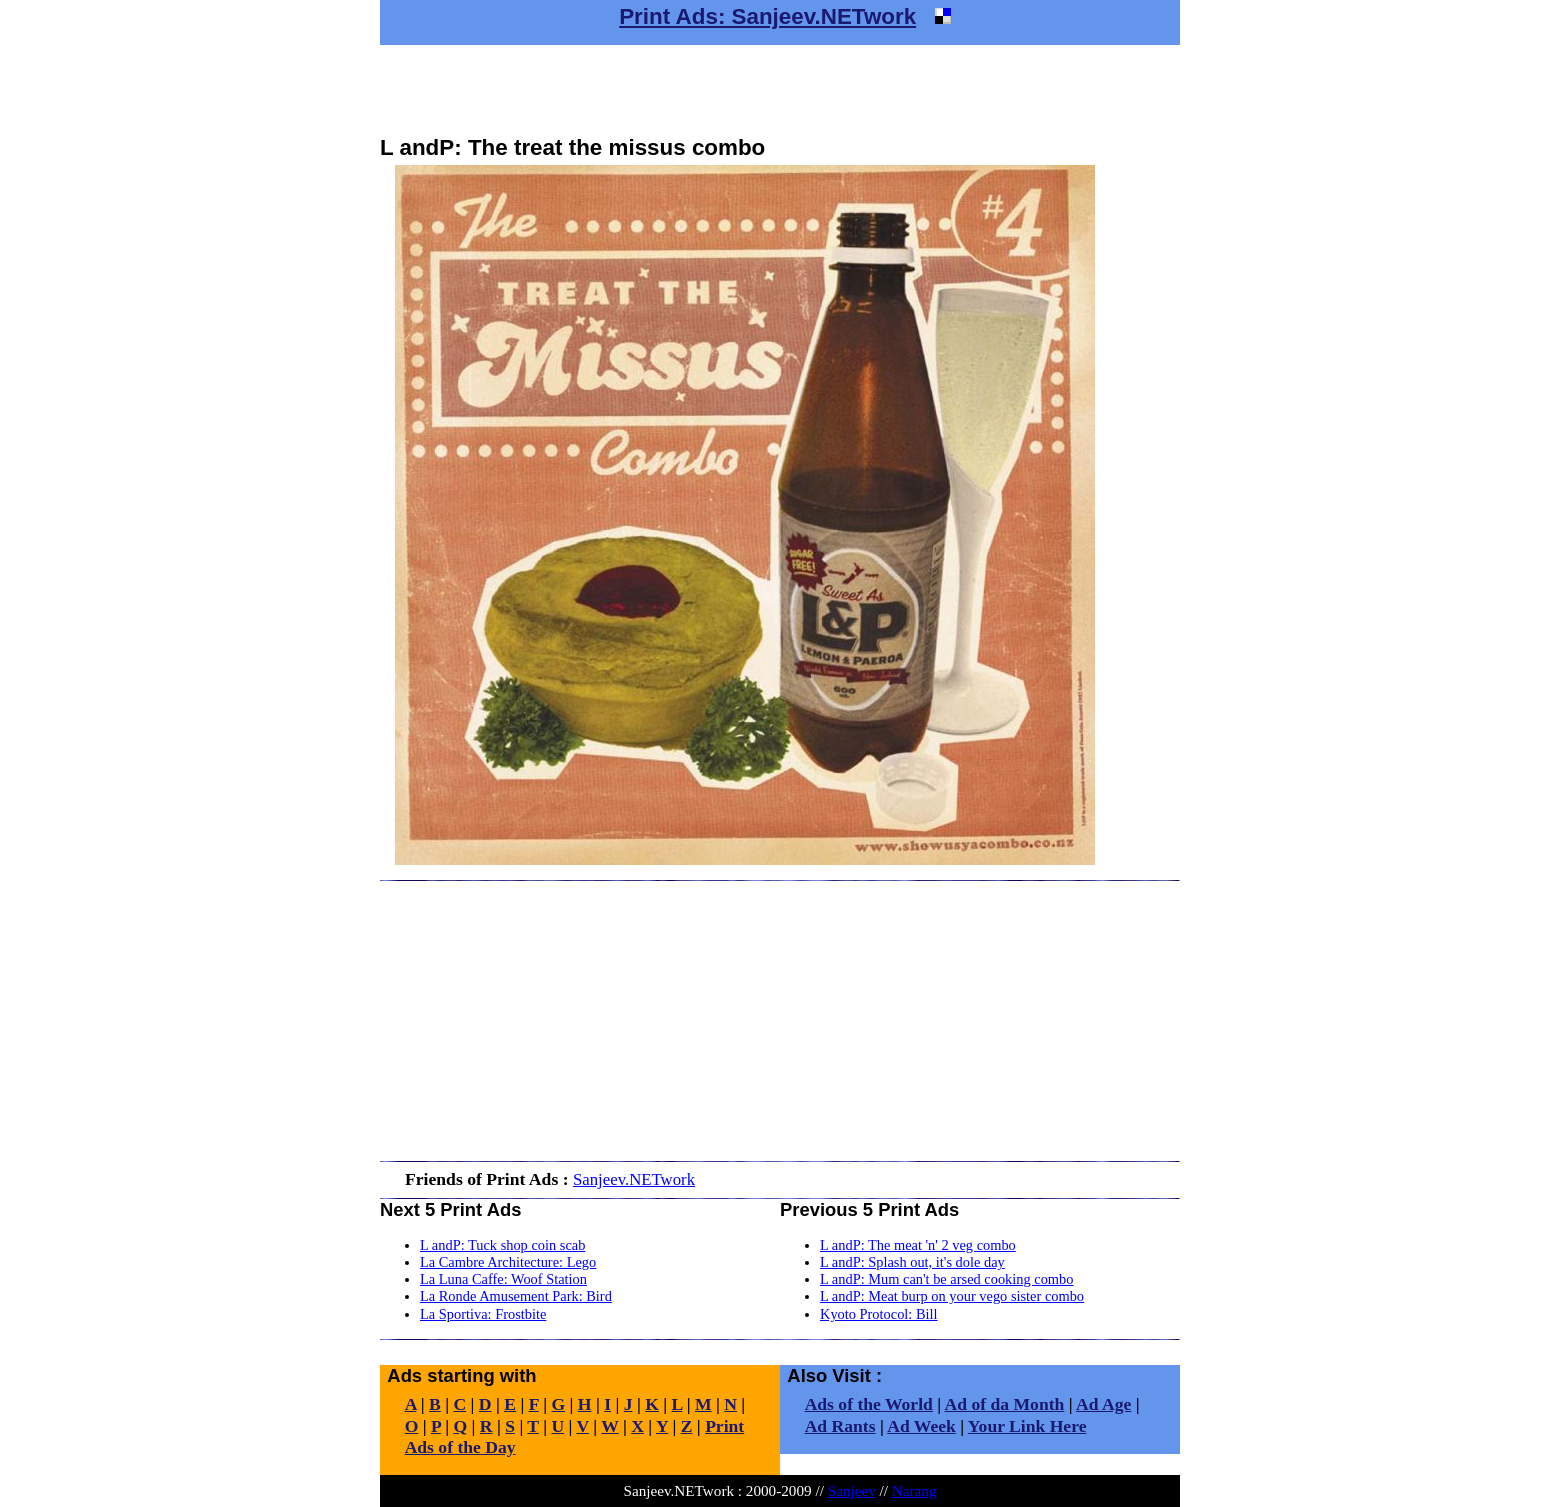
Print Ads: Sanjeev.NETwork (767, 16)
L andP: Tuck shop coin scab (502, 1245)
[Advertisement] (780, 90)
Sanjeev (852, 1490)
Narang (914, 1490)
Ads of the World (869, 1404)
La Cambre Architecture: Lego (508, 1262)
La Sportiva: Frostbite (483, 1314)
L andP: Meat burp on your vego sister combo (952, 1296)
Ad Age (1103, 1404)
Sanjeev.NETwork (634, 1179)
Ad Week (921, 1426)
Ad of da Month (1005, 1404)
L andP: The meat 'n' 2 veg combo (918, 1245)
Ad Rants (840, 1426)
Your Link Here (1027, 1426)
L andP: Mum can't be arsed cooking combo (946, 1279)
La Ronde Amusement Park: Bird (516, 1296)
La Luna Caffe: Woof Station (503, 1279)
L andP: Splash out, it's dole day (912, 1262)
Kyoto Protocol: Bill (879, 1314)
